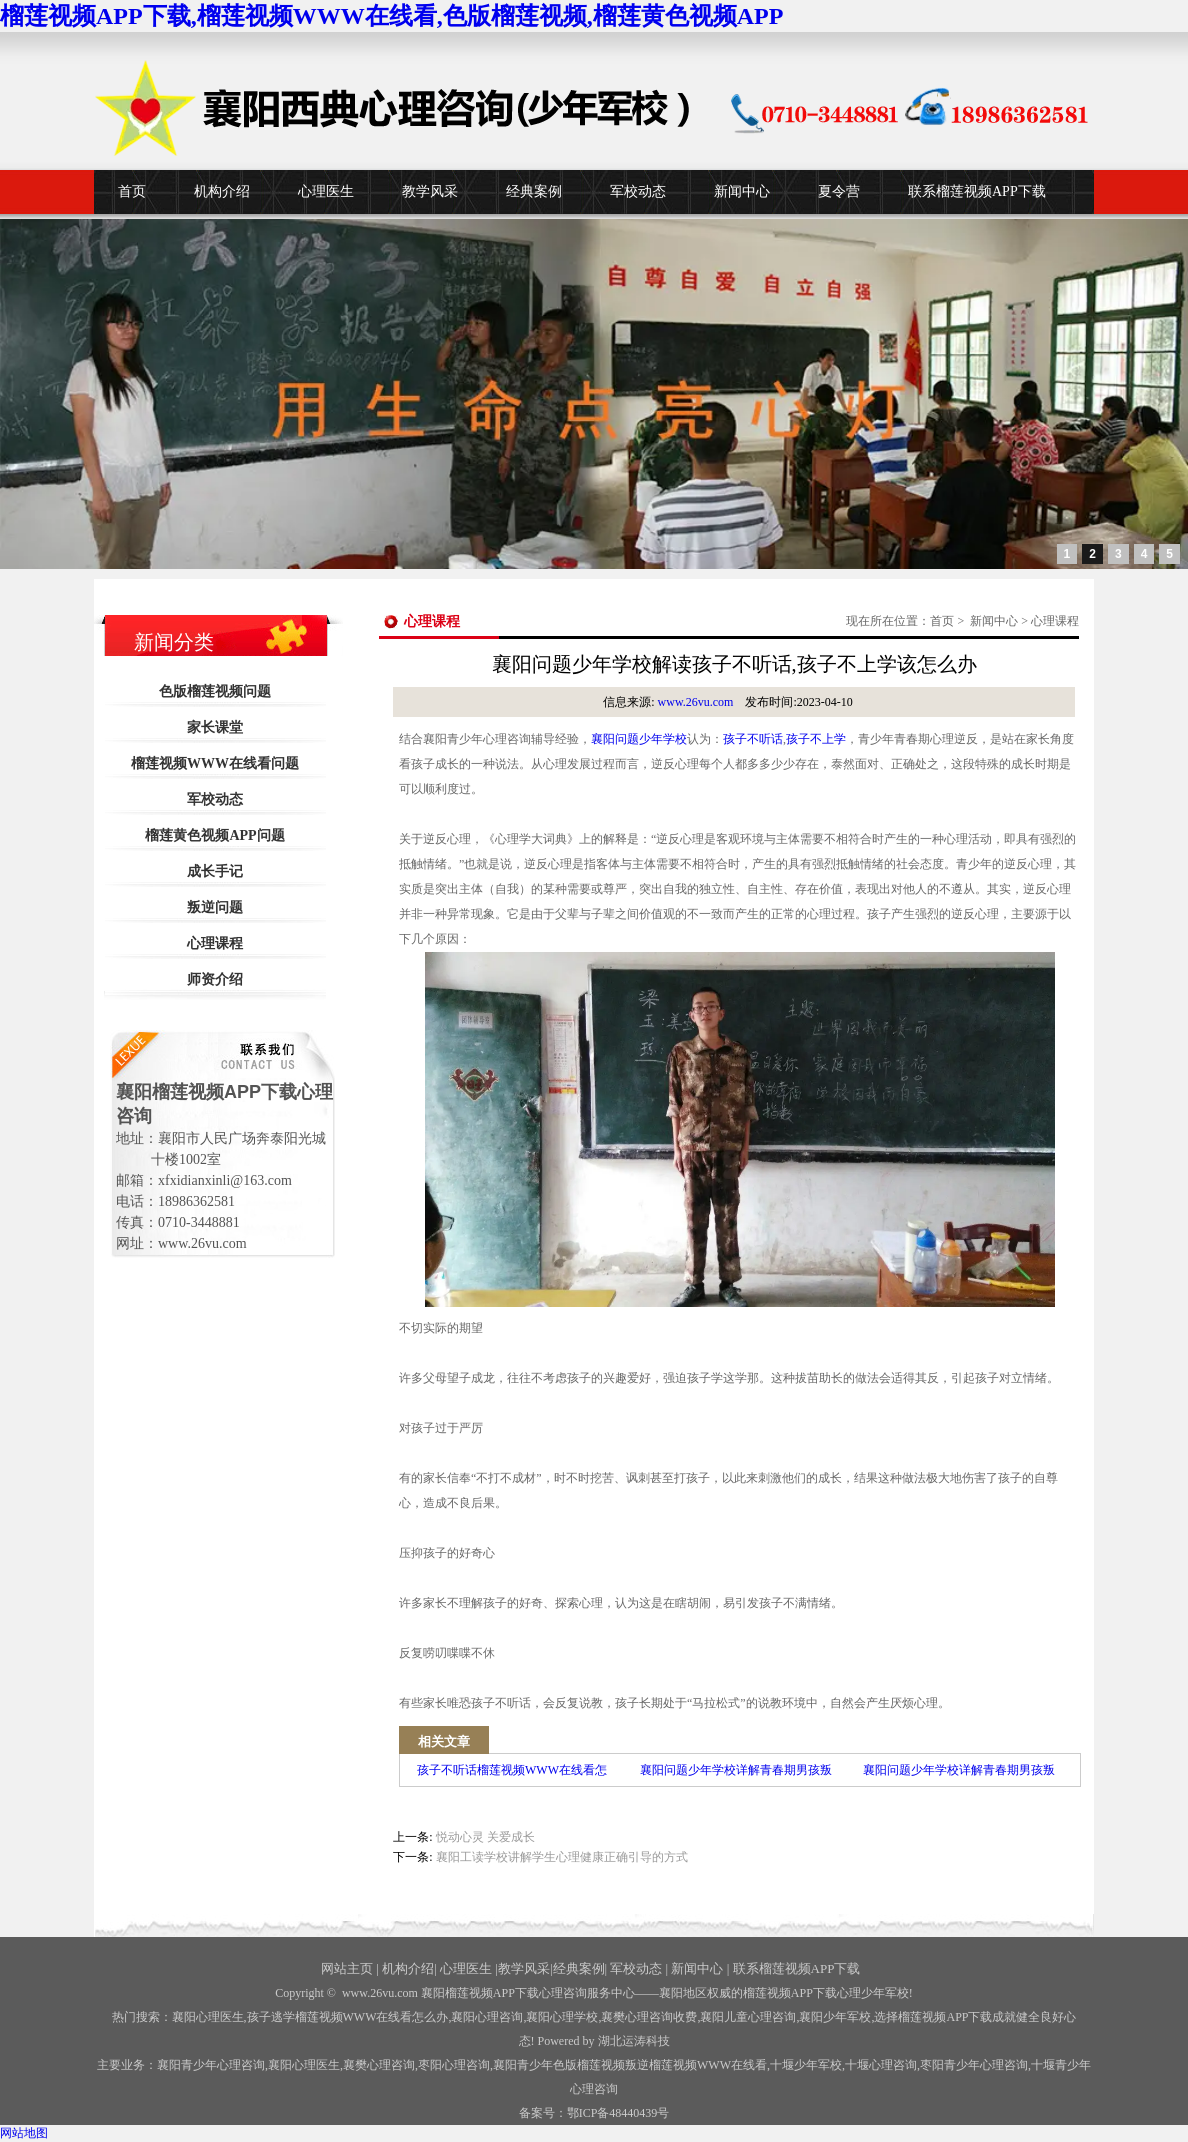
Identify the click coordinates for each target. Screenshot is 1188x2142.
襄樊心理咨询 (379, 2065)
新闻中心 (742, 191)
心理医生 (326, 191)
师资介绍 (215, 979)
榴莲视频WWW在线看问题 (215, 763)
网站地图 (24, 2133)
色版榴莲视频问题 (215, 691)
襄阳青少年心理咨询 (211, 2065)
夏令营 (839, 191)
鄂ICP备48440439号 (618, 2113)
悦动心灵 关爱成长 (485, 1837)
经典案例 (534, 191)
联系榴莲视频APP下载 (977, 191)
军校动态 (638, 191)
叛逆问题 (215, 907)
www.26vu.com (696, 702)
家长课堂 (215, 727)
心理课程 (215, 943)
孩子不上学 (816, 739)
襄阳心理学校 (562, 2017)
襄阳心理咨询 (487, 2017)
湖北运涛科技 (634, 2041)
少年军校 (806, 2065)
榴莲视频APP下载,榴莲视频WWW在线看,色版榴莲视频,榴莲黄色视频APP (391, 16)
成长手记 (215, 871)
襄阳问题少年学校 (639, 739)
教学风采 (430, 191)
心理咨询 (881, 2065)
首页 (132, 191)
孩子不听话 (753, 739)
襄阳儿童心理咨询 (748, 2017)
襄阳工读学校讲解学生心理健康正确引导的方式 (562, 1857)
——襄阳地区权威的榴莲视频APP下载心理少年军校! (774, 1993)
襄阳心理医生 (208, 2017)
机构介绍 (222, 191)
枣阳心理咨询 (454, 2065)
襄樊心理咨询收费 (649, 2017)
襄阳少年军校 (835, 2017)
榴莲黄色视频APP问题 (214, 835)
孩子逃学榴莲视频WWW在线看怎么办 (348, 2017)
